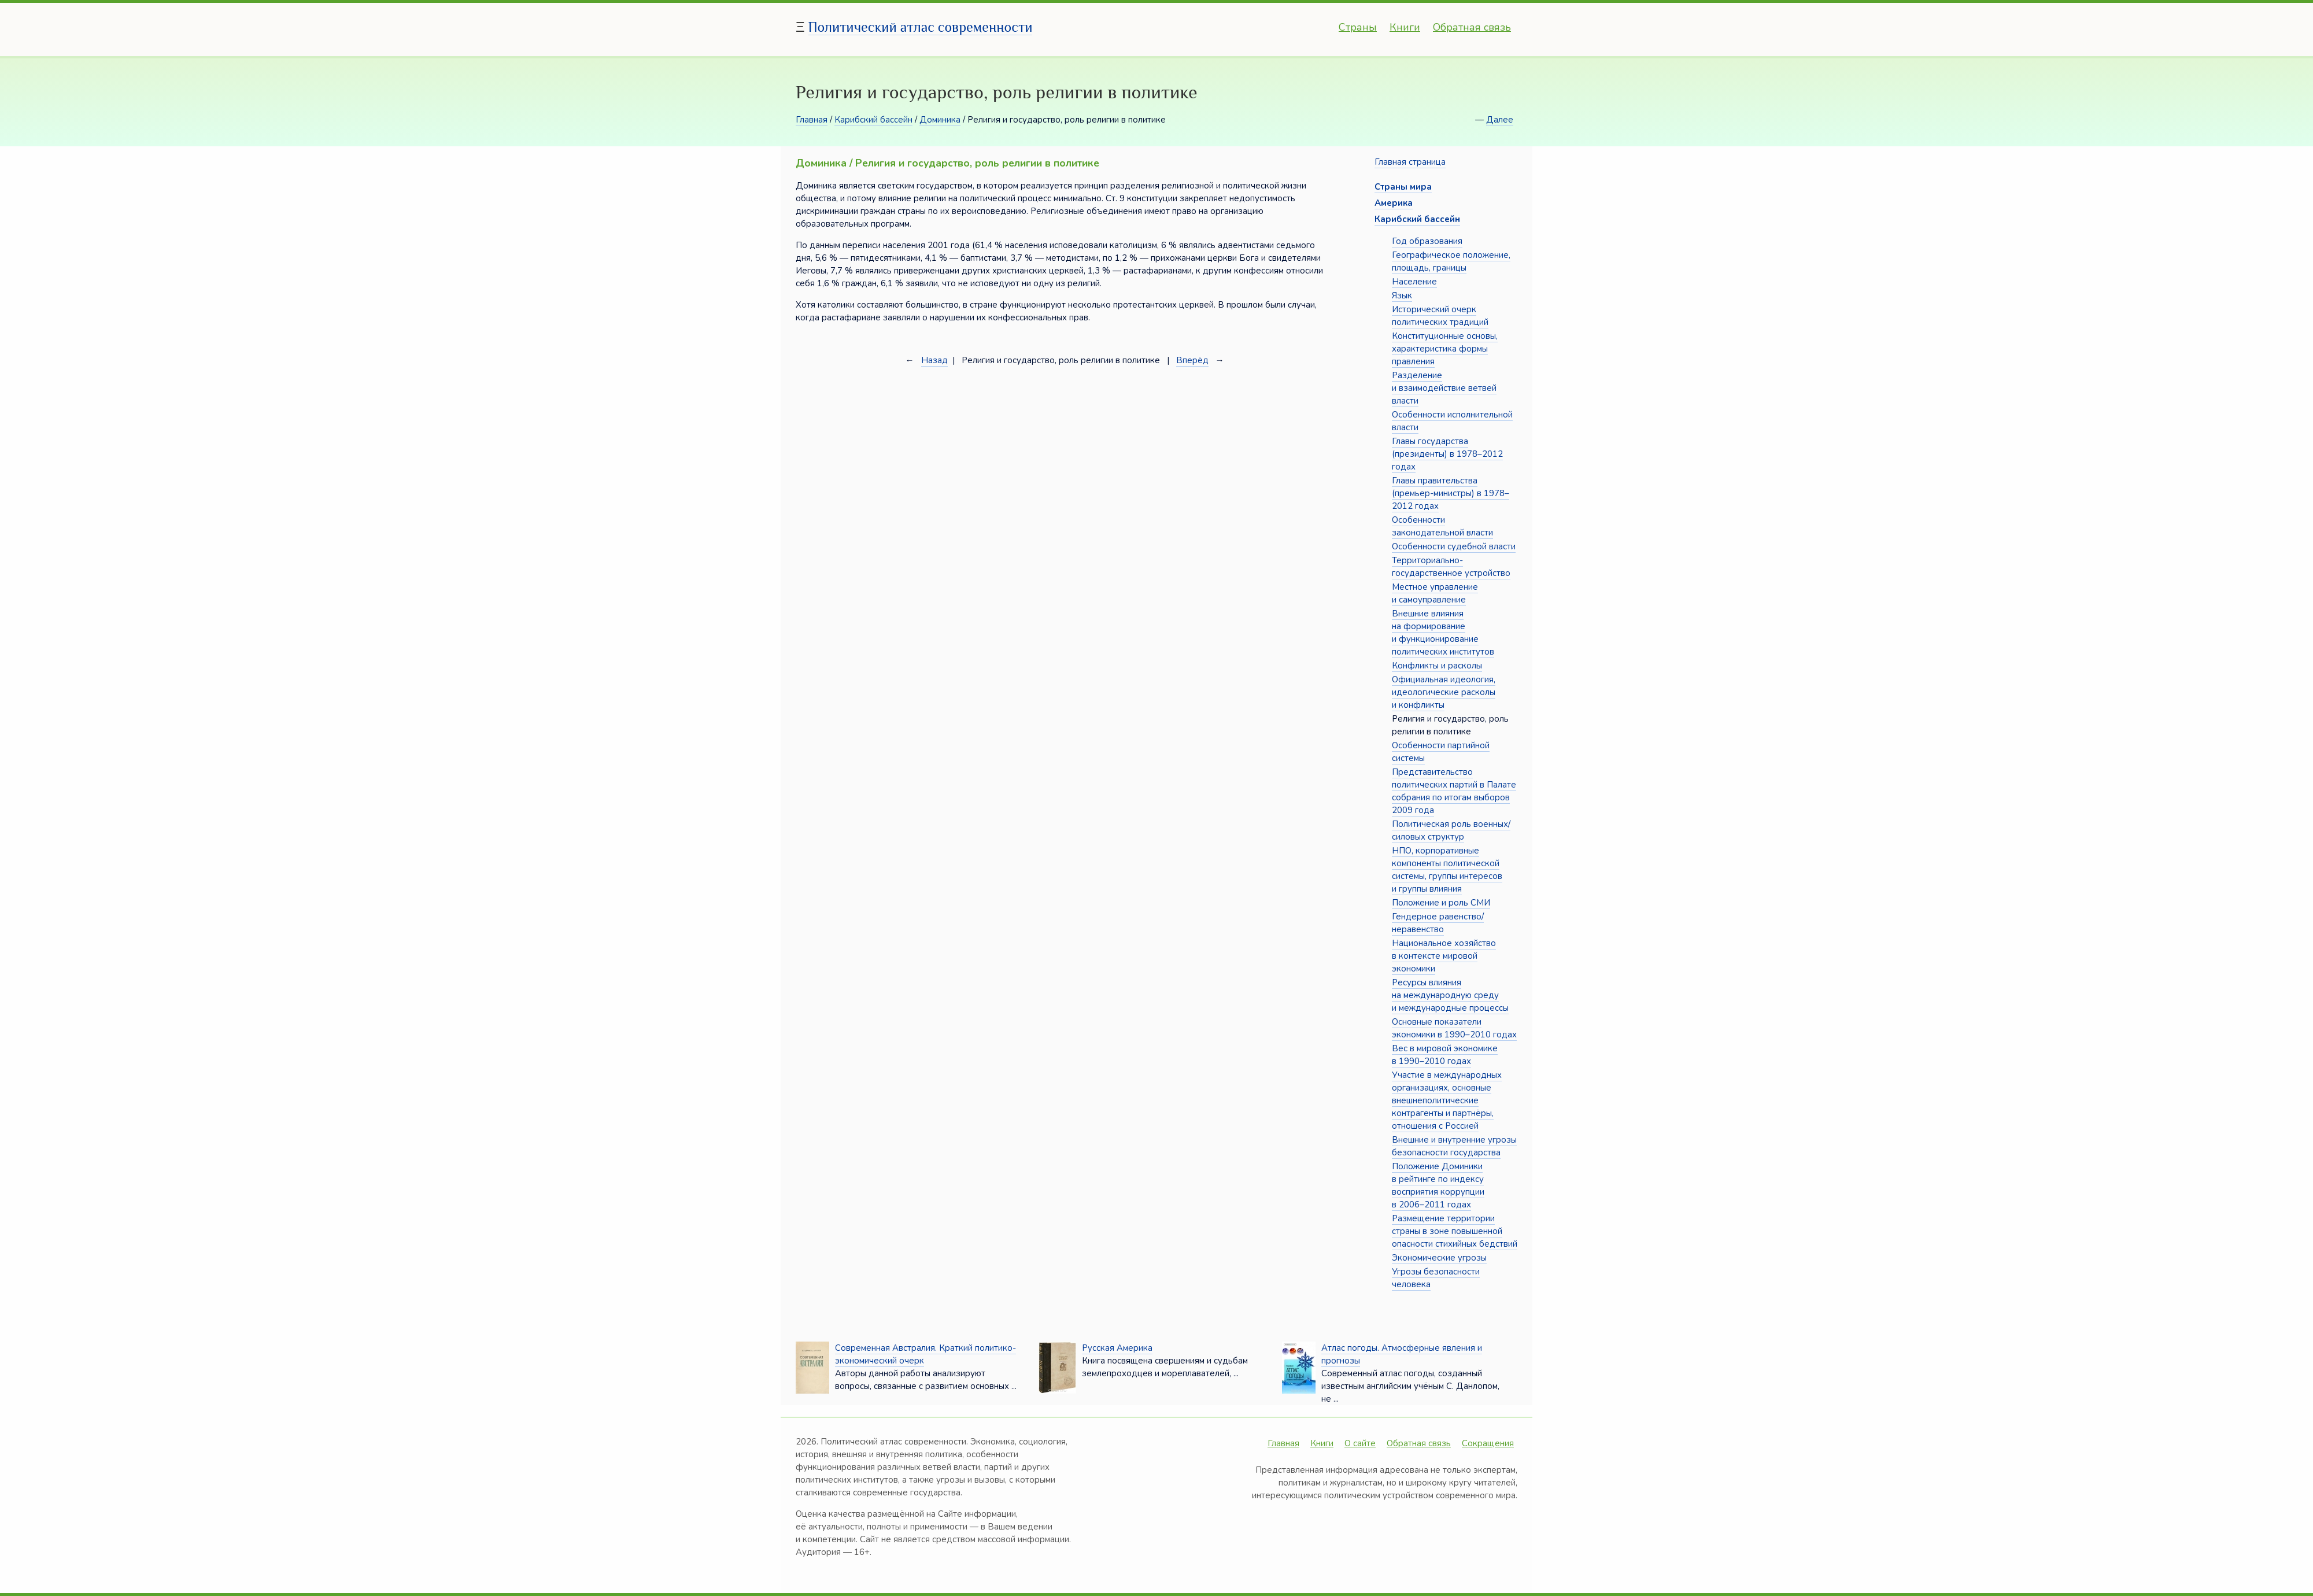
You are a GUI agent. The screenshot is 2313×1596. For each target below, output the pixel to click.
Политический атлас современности (920, 27)
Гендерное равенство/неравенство (1438, 923)
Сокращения (1488, 1443)
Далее (1499, 119)
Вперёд (1192, 360)
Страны (1358, 27)
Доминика (939, 119)
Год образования (1427, 241)
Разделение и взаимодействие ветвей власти (1444, 388)
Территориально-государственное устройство (1451, 567)
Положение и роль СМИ (1441, 902)
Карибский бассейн (873, 119)
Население (1414, 281)
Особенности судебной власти (1454, 546)
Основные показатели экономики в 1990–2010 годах (1454, 1028)
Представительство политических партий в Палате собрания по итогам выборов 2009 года (1454, 791)
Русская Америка (1117, 1348)
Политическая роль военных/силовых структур (1451, 830)
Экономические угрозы (1439, 1258)
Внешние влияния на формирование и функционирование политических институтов (1443, 632)
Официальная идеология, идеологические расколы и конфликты (1443, 692)
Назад (934, 360)
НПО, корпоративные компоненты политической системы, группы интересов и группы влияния (1447, 870)
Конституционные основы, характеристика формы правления (1445, 348)
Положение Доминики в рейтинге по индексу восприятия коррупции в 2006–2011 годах (1438, 1185)
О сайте (1360, 1443)
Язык (1402, 295)
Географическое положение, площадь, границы (1451, 261)
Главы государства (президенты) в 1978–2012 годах (1447, 453)
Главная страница (1410, 162)
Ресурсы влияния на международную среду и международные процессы (1450, 995)
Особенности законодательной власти (1442, 526)
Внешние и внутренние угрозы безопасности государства (1454, 1146)
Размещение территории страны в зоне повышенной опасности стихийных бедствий (1454, 1231)
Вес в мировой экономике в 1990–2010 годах (1445, 1055)
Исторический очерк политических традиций (1440, 316)
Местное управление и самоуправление (1435, 593)
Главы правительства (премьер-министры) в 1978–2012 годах (1450, 493)
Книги (1405, 27)
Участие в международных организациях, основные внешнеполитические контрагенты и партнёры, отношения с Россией (1447, 1100)
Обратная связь (1472, 27)
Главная (811, 119)
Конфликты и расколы (1437, 665)
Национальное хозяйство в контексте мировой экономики (1444, 955)
